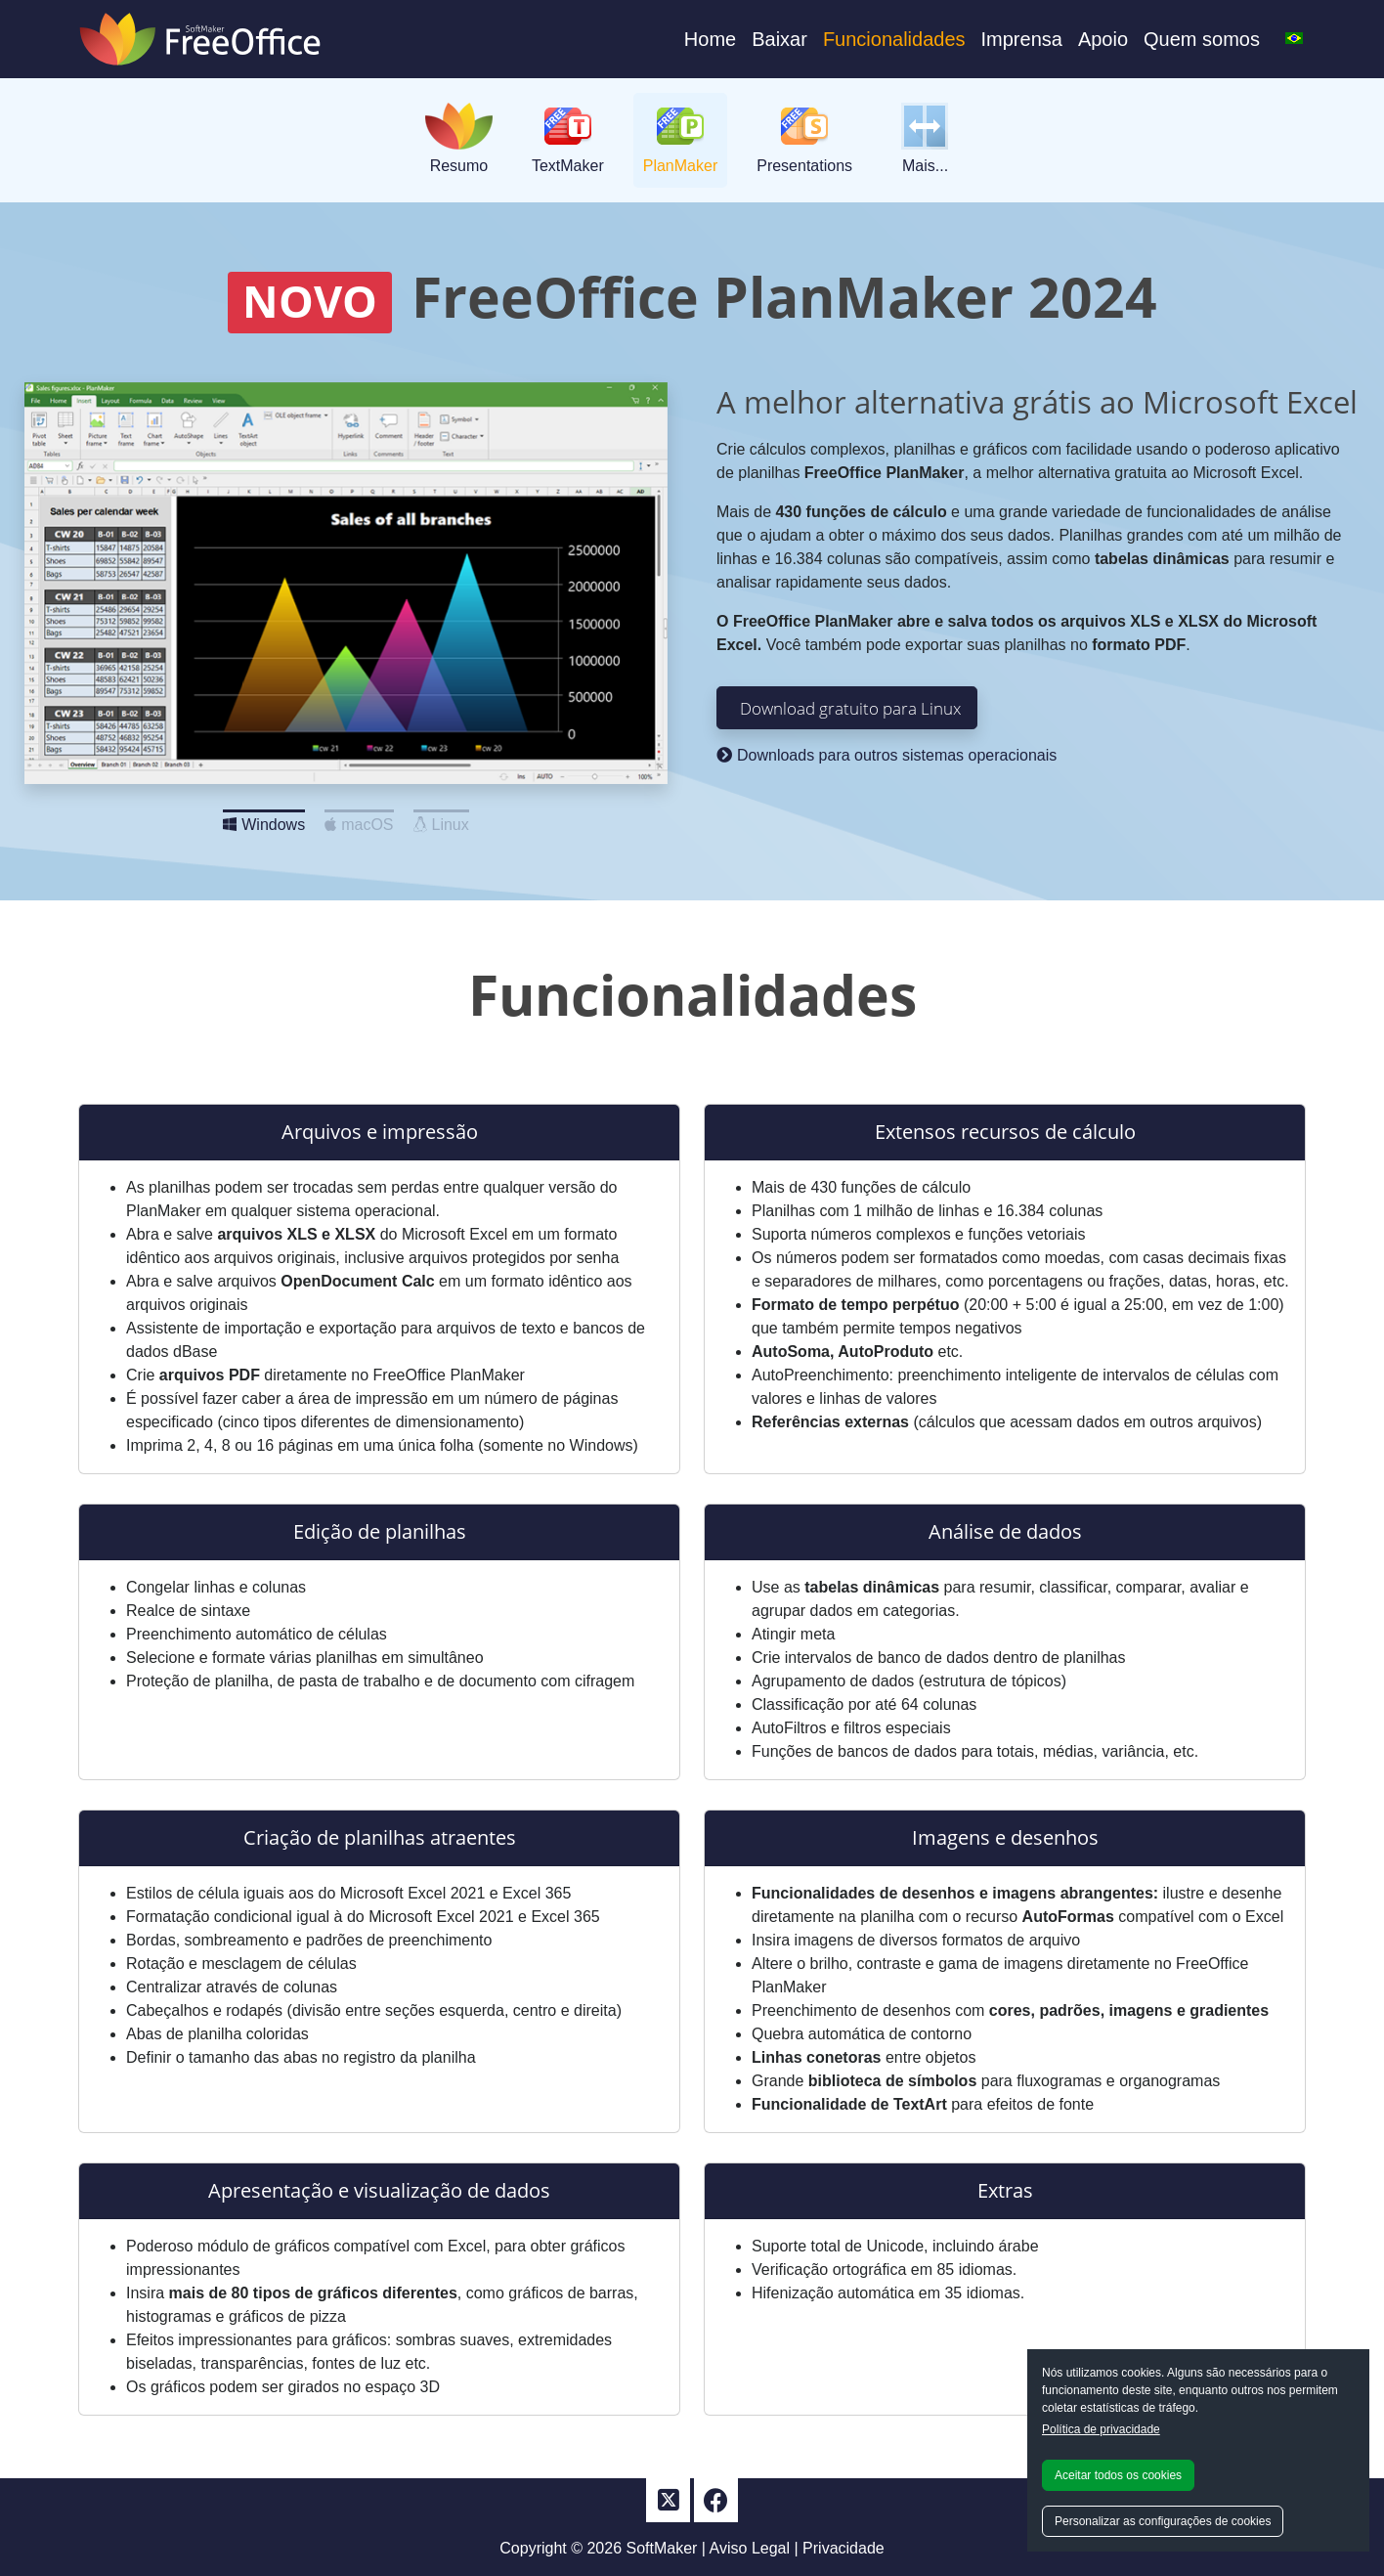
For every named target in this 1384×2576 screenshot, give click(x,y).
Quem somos (1202, 39)
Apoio (1103, 39)
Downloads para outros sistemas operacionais (886, 755)
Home (710, 39)
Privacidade (843, 2548)
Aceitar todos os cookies (1118, 2475)
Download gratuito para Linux (850, 708)
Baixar (779, 39)
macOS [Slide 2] (358, 819)
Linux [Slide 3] (441, 819)
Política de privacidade (1101, 2429)
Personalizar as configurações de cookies (1163, 2521)
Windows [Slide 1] (264, 819)
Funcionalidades (894, 39)
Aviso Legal (750, 2548)
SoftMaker (662, 2548)
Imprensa (1021, 39)
